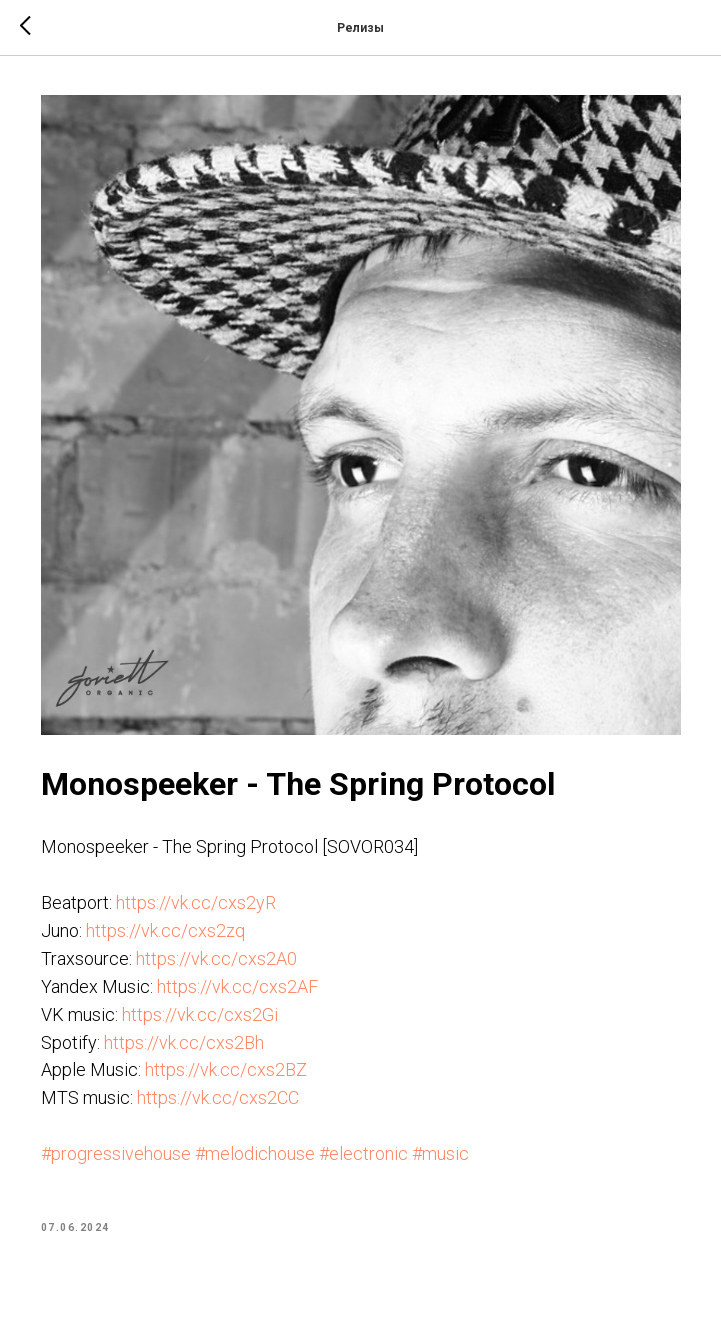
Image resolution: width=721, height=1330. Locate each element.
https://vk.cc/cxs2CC (218, 1097)
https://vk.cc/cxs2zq (165, 930)
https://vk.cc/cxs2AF (237, 986)
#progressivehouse (116, 1153)
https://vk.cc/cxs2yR (196, 902)
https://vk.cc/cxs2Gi (200, 1014)
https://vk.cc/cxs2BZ (226, 1069)
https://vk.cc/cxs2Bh (184, 1042)
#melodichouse (255, 1153)
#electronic (363, 1153)
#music (440, 1153)
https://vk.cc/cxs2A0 (216, 958)
